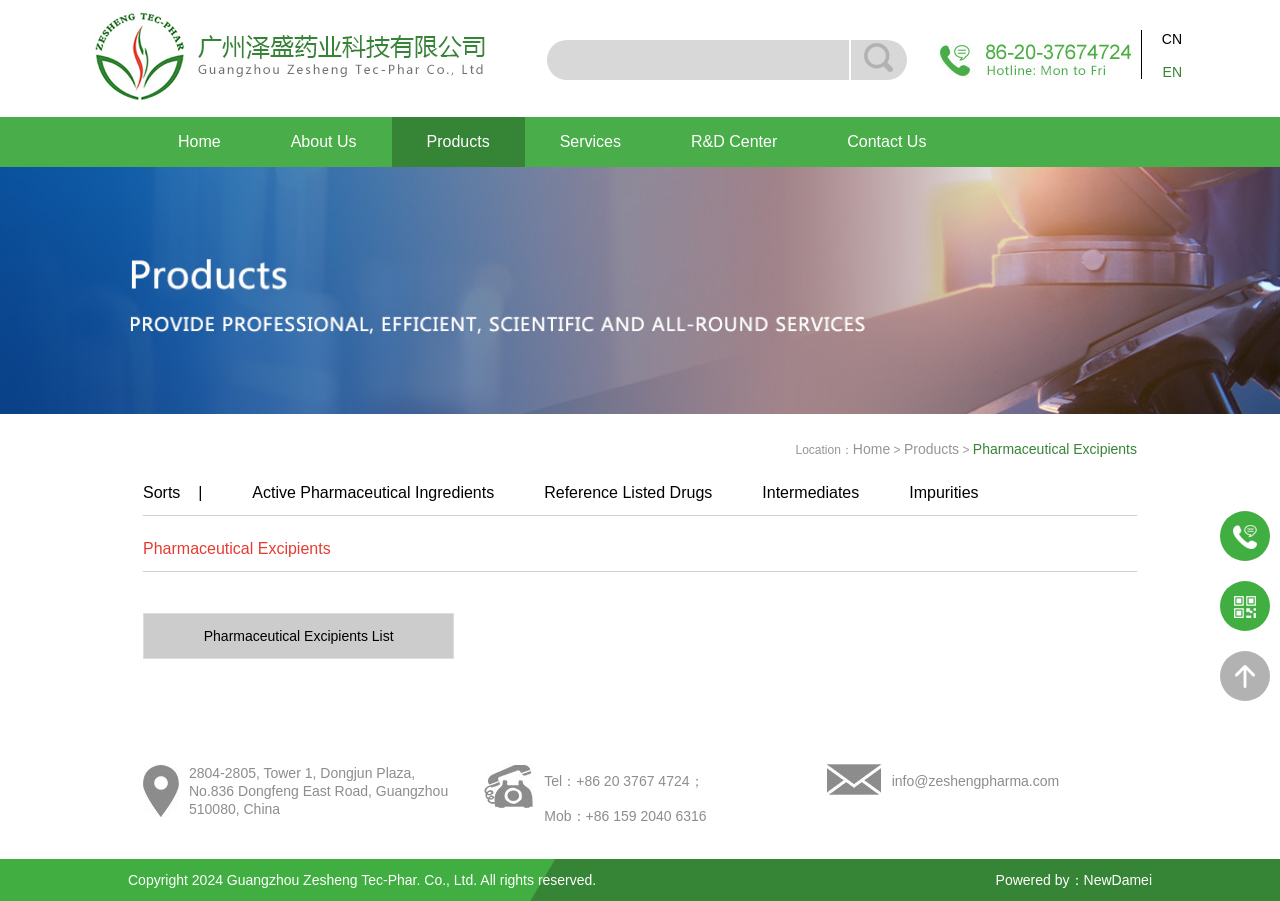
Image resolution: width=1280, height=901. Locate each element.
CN (1172, 39)
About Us (324, 141)
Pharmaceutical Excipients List (299, 636)
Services (590, 141)
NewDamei (1118, 880)
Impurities (943, 492)
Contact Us (886, 141)
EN (1172, 72)
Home (199, 141)
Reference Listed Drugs (628, 492)
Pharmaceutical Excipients (237, 548)
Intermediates (810, 492)
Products (458, 141)
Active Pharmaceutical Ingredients (373, 492)
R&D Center (734, 141)
